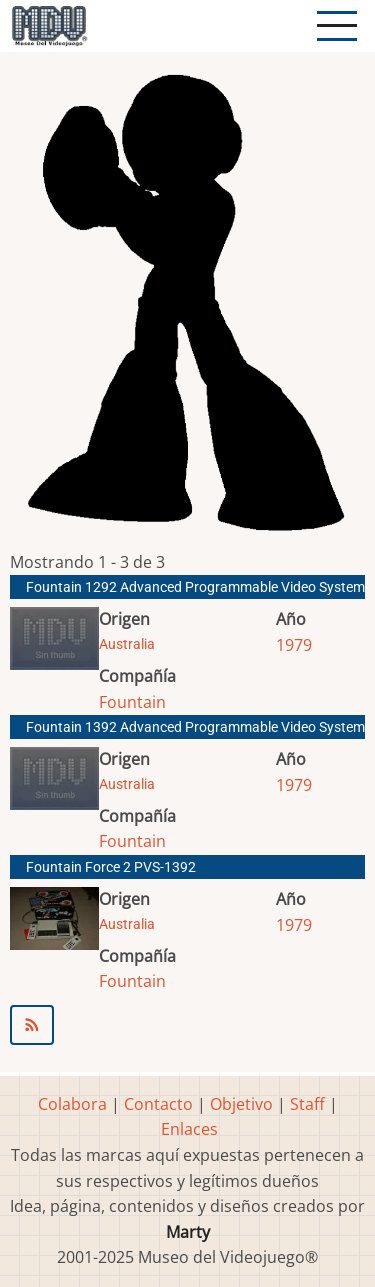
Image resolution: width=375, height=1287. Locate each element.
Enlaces (189, 1129)
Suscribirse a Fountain (187, 1025)
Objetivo (241, 1104)
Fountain (132, 702)
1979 (294, 645)
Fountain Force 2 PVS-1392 (111, 867)
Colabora (72, 1104)
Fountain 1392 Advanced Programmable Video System (195, 727)
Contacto (158, 1104)
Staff (307, 1104)
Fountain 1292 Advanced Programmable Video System (195, 587)
